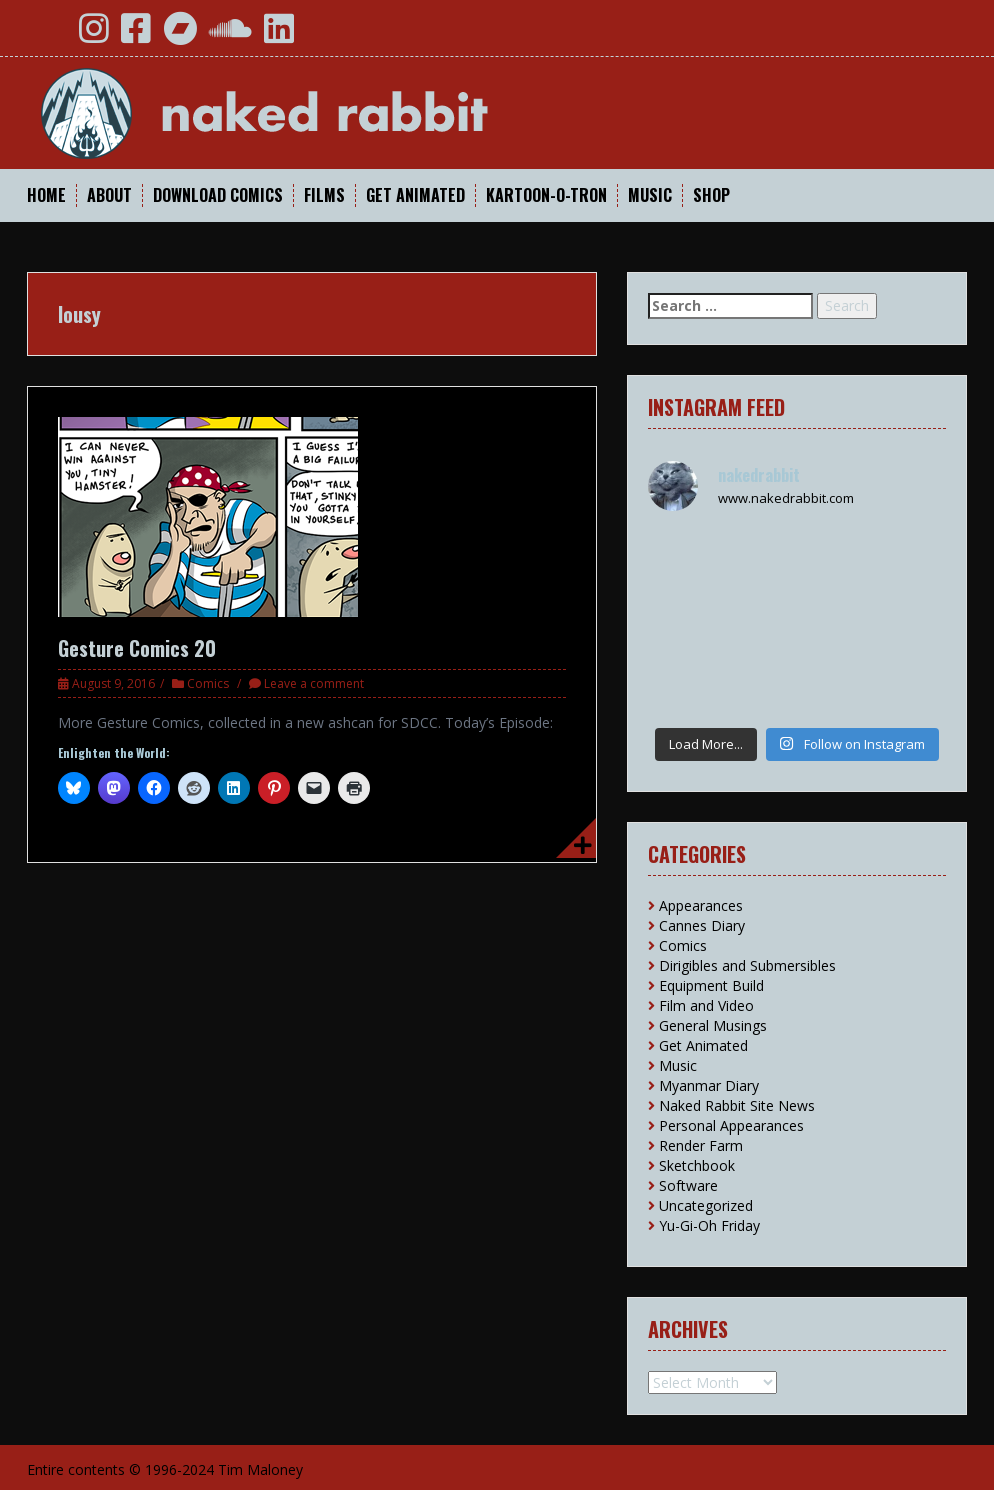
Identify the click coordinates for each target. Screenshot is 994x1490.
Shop (711, 195)
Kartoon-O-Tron (546, 195)
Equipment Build (711, 985)
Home (46, 195)
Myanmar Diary (709, 1085)
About (109, 195)
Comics (208, 683)
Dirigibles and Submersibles (747, 965)
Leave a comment (314, 683)
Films (324, 195)
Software (688, 1185)
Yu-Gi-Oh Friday (709, 1225)
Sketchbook (697, 1165)
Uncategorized (706, 1205)
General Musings (713, 1025)
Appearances (701, 905)
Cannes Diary (702, 925)
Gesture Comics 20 (137, 648)
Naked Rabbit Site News (737, 1105)
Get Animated (415, 195)
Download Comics (218, 195)
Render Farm (701, 1145)
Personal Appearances (731, 1125)
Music (650, 195)
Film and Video (706, 1005)
